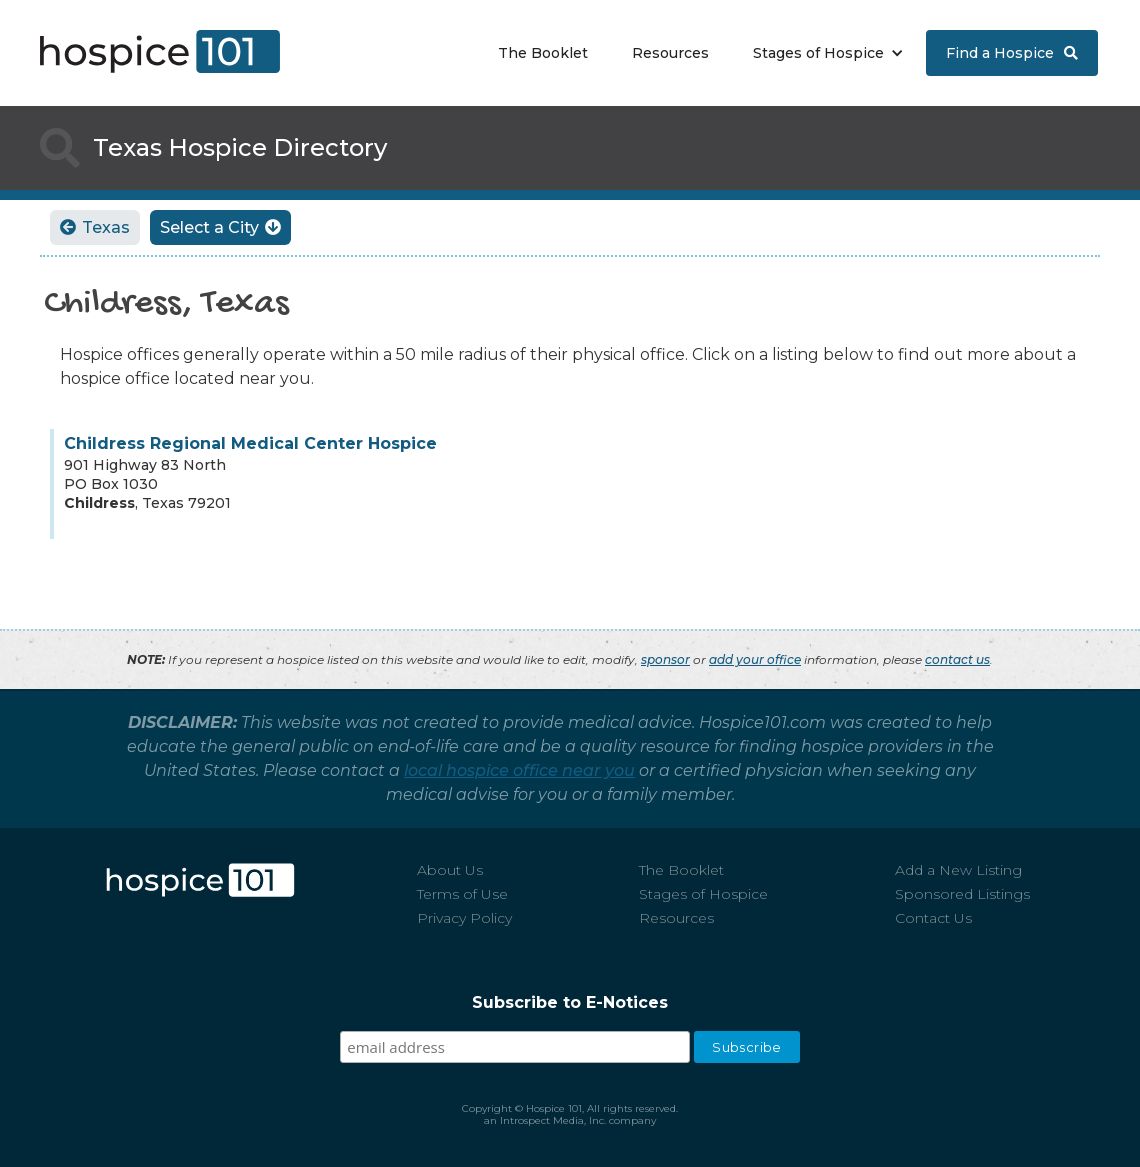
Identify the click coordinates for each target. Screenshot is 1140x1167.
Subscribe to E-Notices (570, 1002)
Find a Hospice (1012, 53)
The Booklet (543, 53)
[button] (823, 53)
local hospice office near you (519, 770)
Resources (670, 53)
